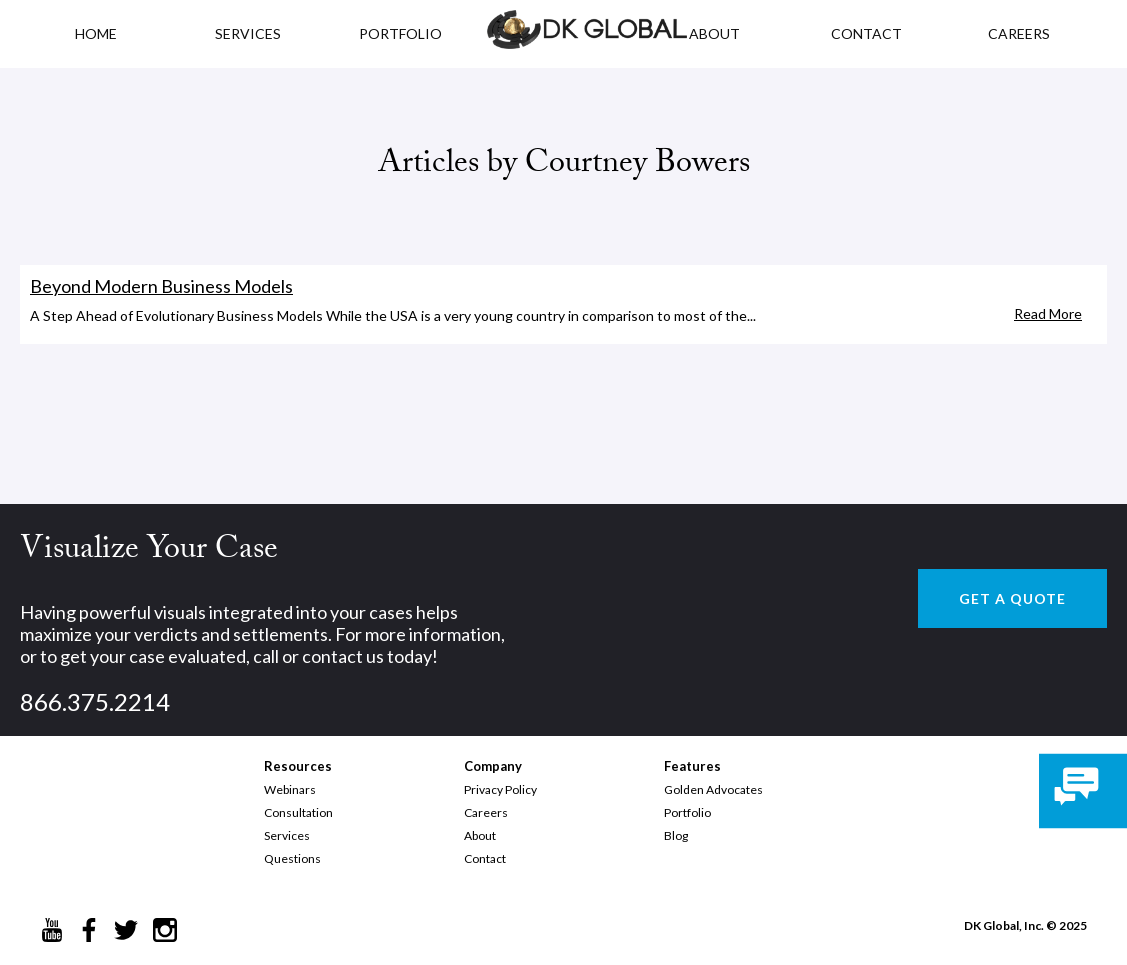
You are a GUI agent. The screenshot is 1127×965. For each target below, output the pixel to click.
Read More (1048, 313)
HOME (96, 33)
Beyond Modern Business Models (161, 286)
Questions (292, 858)
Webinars (290, 789)
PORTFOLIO (400, 33)
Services (248, 33)
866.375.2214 (95, 701)
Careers (486, 812)
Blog (676, 835)
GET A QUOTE (1012, 598)
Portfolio (687, 812)
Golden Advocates (713, 789)
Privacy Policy (500, 789)
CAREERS (1019, 33)
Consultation (298, 812)
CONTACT (866, 33)
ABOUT (714, 33)
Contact (485, 858)
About (480, 835)
